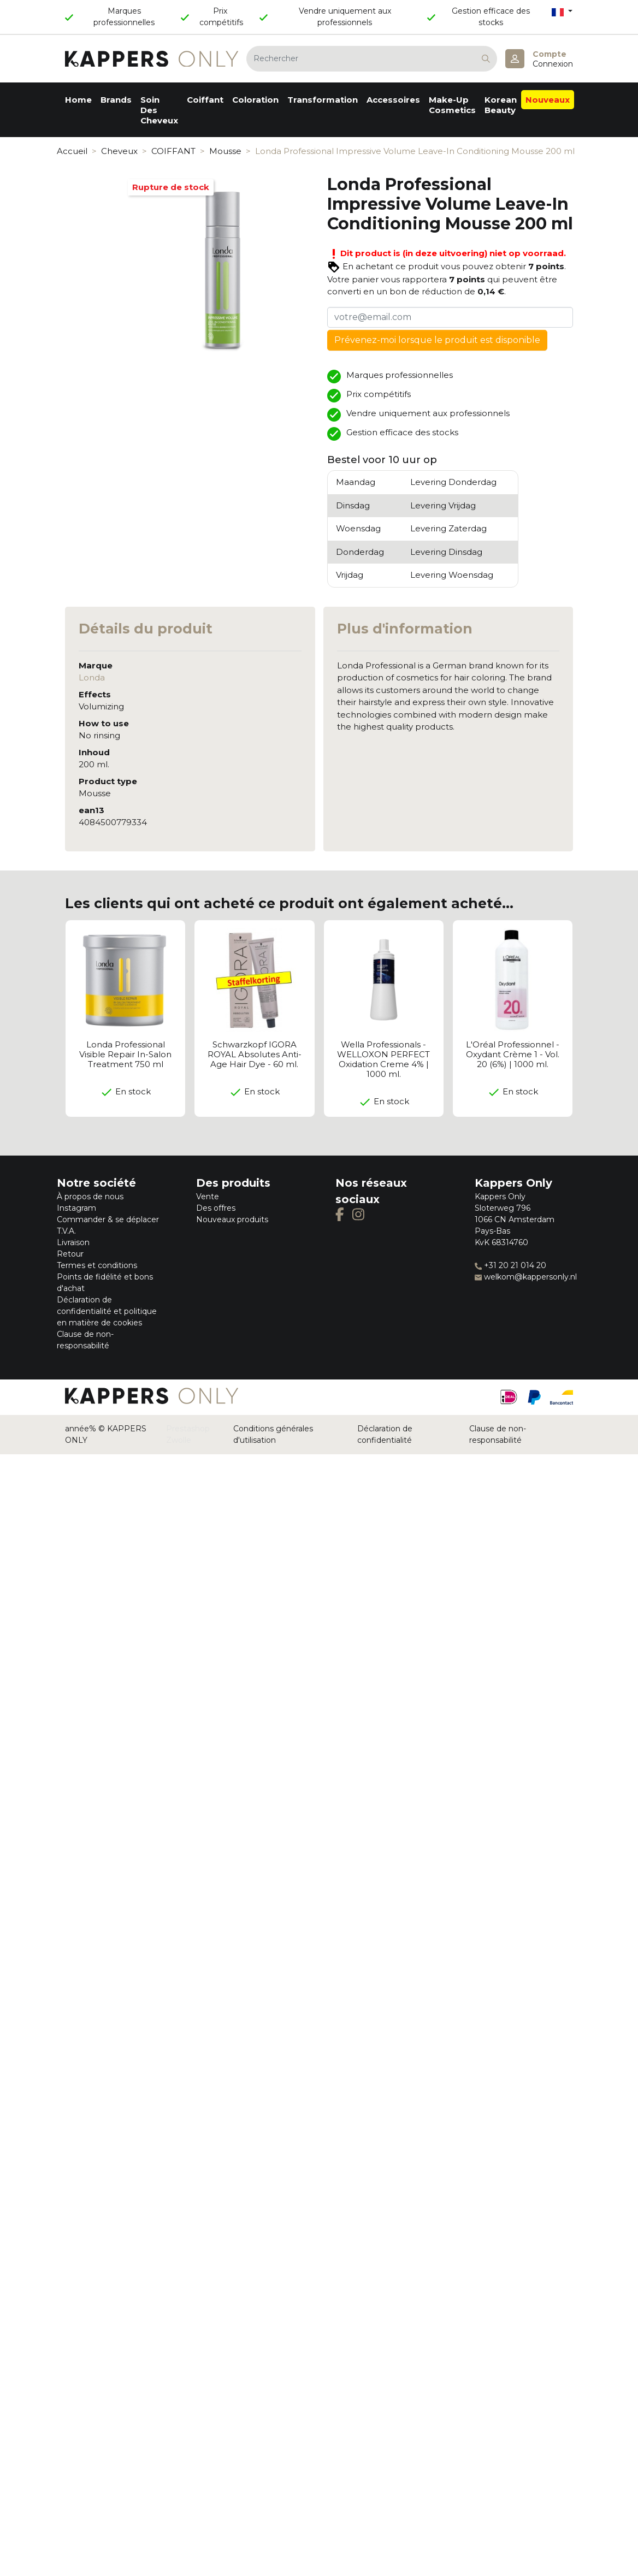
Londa (92, 677)
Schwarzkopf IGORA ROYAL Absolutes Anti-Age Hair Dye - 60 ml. (255, 1054)
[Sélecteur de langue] (562, 11)
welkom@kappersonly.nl (526, 1277)
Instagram (76, 1208)
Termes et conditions (97, 1265)
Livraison (73, 1242)
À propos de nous (90, 1196)
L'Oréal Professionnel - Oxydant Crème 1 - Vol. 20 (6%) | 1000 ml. (512, 1054)
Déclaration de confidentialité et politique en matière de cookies (107, 1311)
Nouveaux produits (232, 1219)
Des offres (215, 1208)
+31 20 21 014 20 (510, 1265)
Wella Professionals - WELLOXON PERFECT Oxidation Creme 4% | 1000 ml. (383, 1059)
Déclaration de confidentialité (384, 1434)
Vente (207, 1196)
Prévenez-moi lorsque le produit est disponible (437, 340)
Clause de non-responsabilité (497, 1434)
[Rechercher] (371, 59)
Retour (70, 1254)
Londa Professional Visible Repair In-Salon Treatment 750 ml (125, 1054)
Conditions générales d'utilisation (273, 1434)
